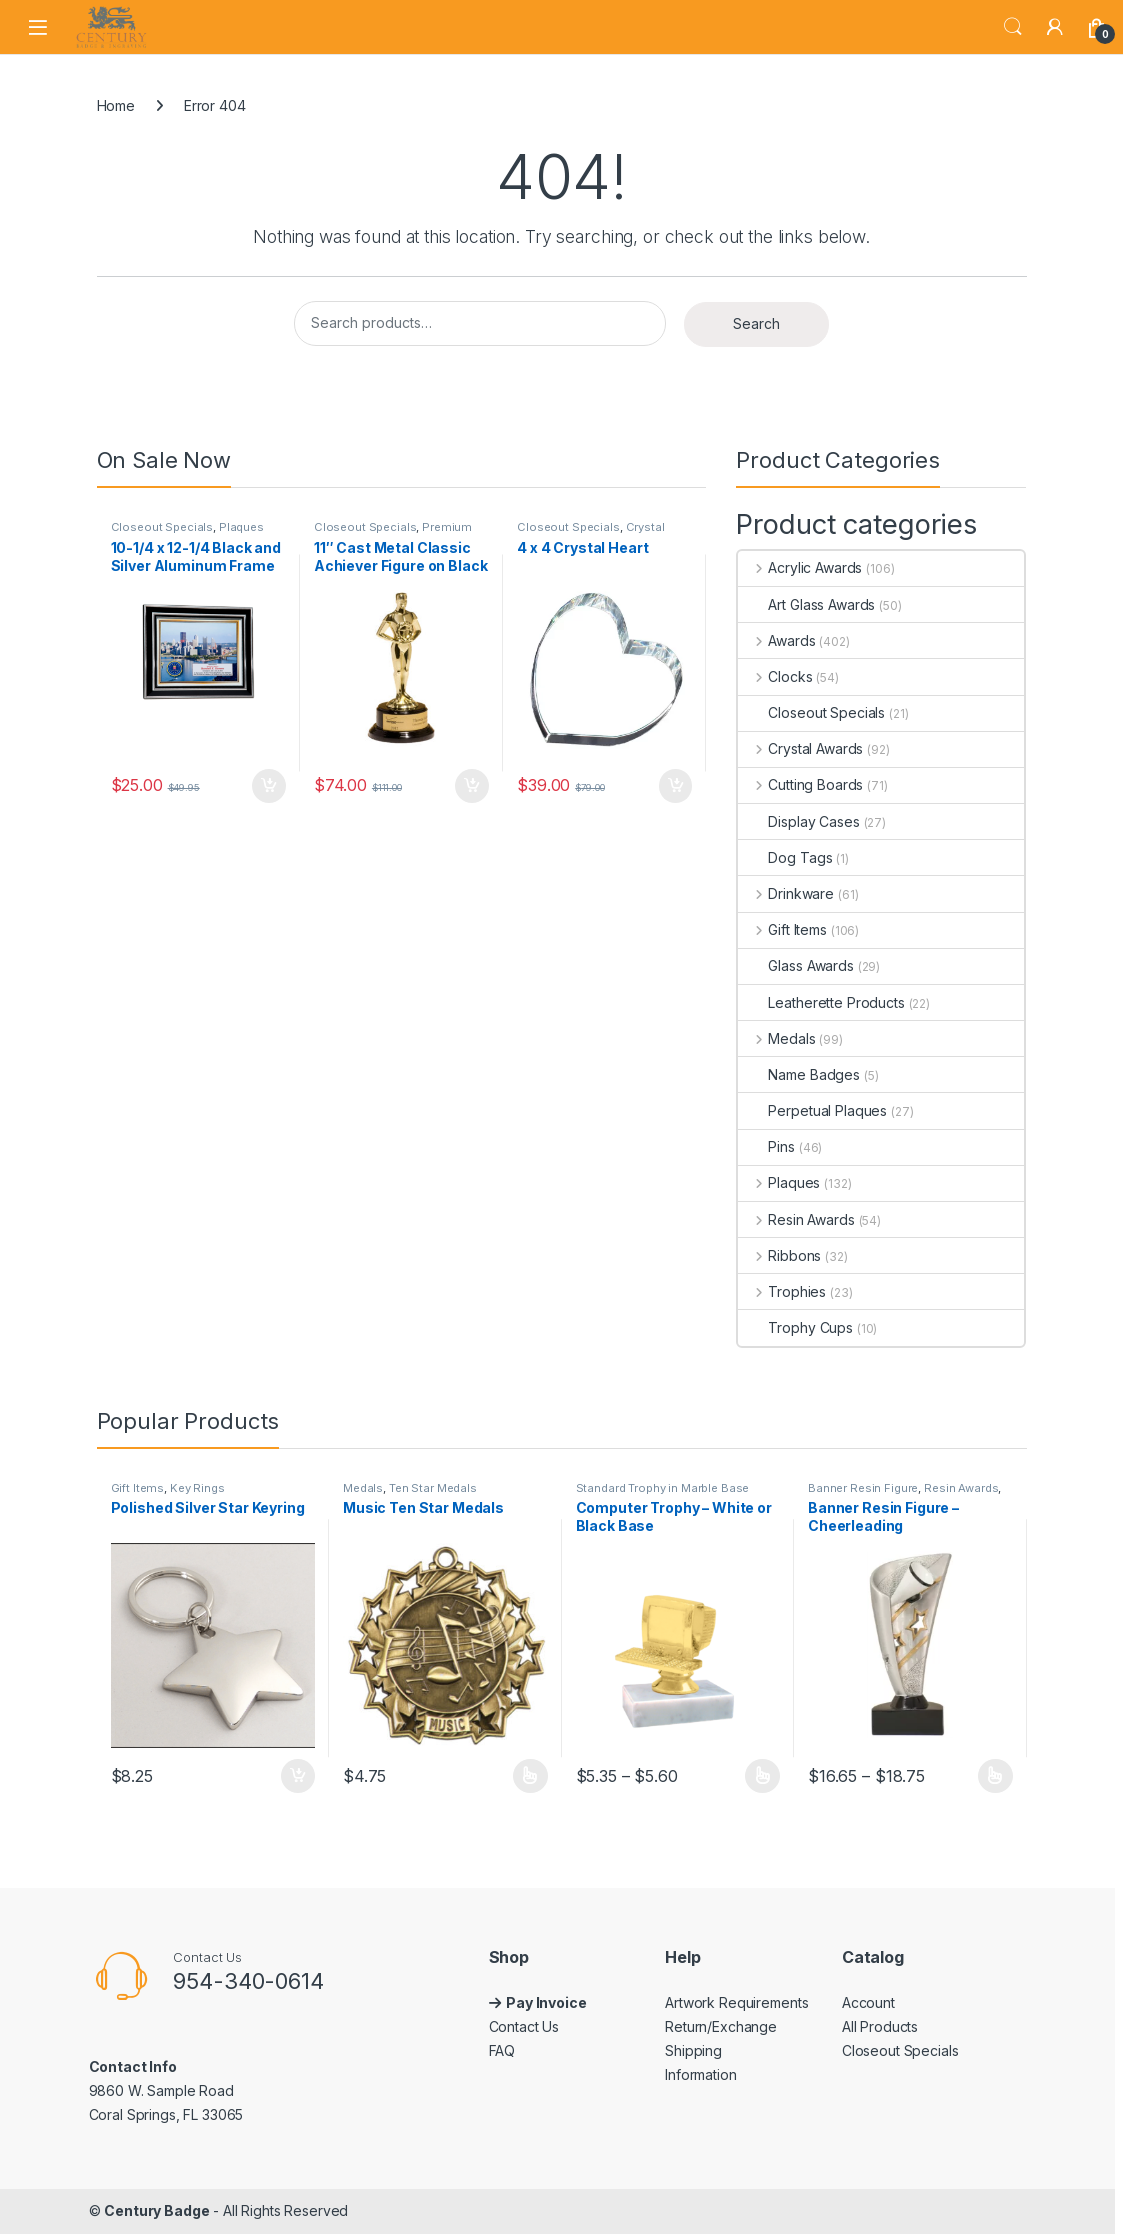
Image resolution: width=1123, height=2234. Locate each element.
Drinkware (786, 893)
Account (868, 2002)
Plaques (241, 527)
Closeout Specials (162, 527)
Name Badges (798, 1074)
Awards (776, 640)
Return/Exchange (721, 2026)
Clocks (775, 676)
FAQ (502, 2050)
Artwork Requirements (736, 2002)
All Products (880, 2026)
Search (1013, 27)
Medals (776, 1038)
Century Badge (156, 2210)
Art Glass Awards (806, 604)
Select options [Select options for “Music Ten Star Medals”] (530, 1776)
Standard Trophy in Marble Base (663, 1488)
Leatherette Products (821, 1002)
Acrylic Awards (800, 567)
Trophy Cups (795, 1327)
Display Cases (798, 821)
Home (116, 105)
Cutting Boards (800, 784)
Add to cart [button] (269, 786)
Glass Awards (795, 965)
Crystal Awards (800, 748)
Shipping (693, 2050)
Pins (766, 1146)
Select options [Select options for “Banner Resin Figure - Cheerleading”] (995, 1776)
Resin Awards (796, 1219)
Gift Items (782, 929)
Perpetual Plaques (812, 1110)
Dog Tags (785, 857)
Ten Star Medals (433, 1488)
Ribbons (779, 1255)
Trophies (782, 1291)
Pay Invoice (547, 2002)
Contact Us (524, 2026)
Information (700, 2074)
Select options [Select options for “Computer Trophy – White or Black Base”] (762, 1776)
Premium (447, 527)
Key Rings (197, 1488)
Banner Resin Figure (863, 1488)
